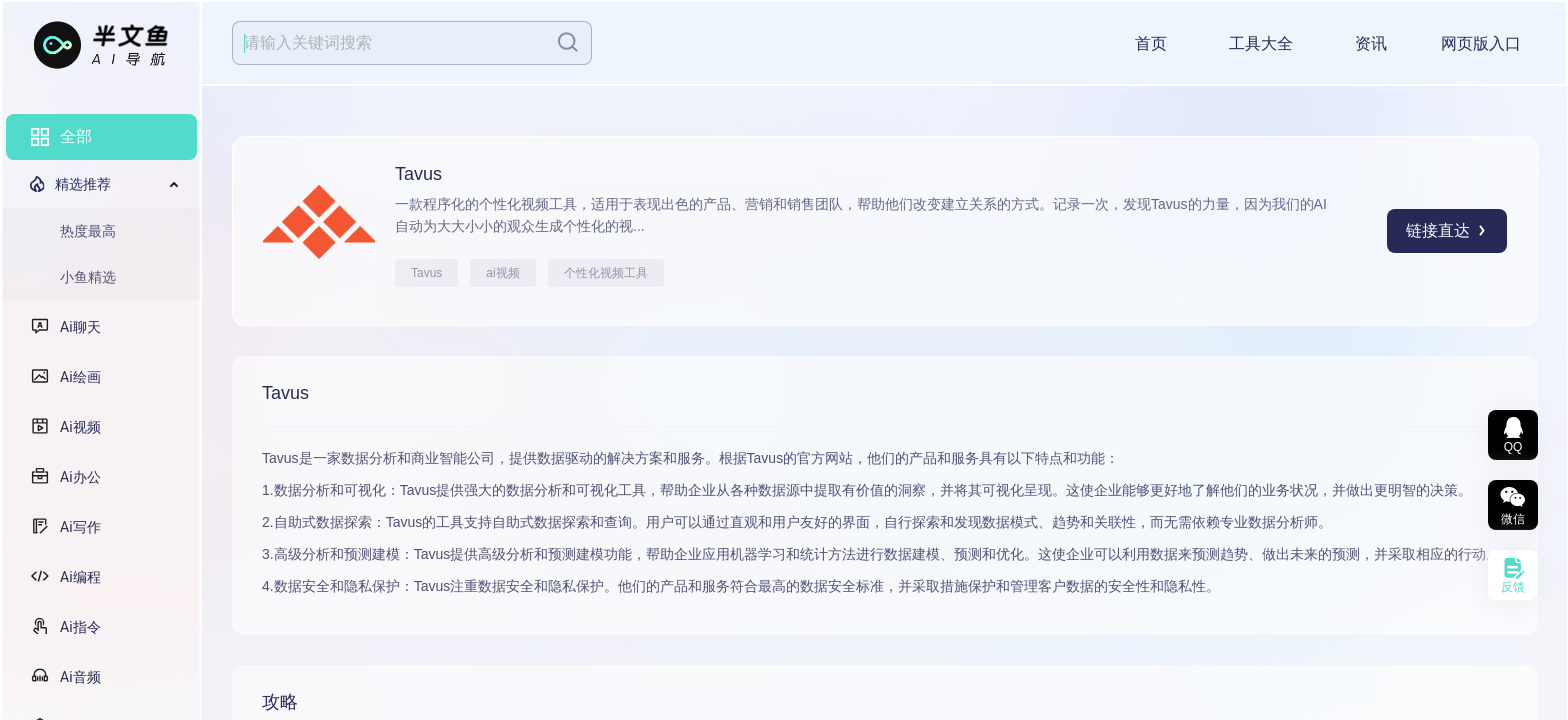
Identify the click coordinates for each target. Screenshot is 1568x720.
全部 (76, 136)
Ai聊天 (80, 327)
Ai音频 (80, 677)
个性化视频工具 (606, 273)
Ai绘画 (80, 377)
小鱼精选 (88, 277)
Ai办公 (80, 477)
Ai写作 (80, 527)
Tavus (426, 273)
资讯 (1371, 43)
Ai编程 (80, 577)
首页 (1151, 43)
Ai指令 (80, 627)
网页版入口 (1481, 43)
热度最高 (88, 231)
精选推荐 (83, 184)
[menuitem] (101, 137)
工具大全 (1261, 43)
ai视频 (502, 273)
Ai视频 (80, 427)
